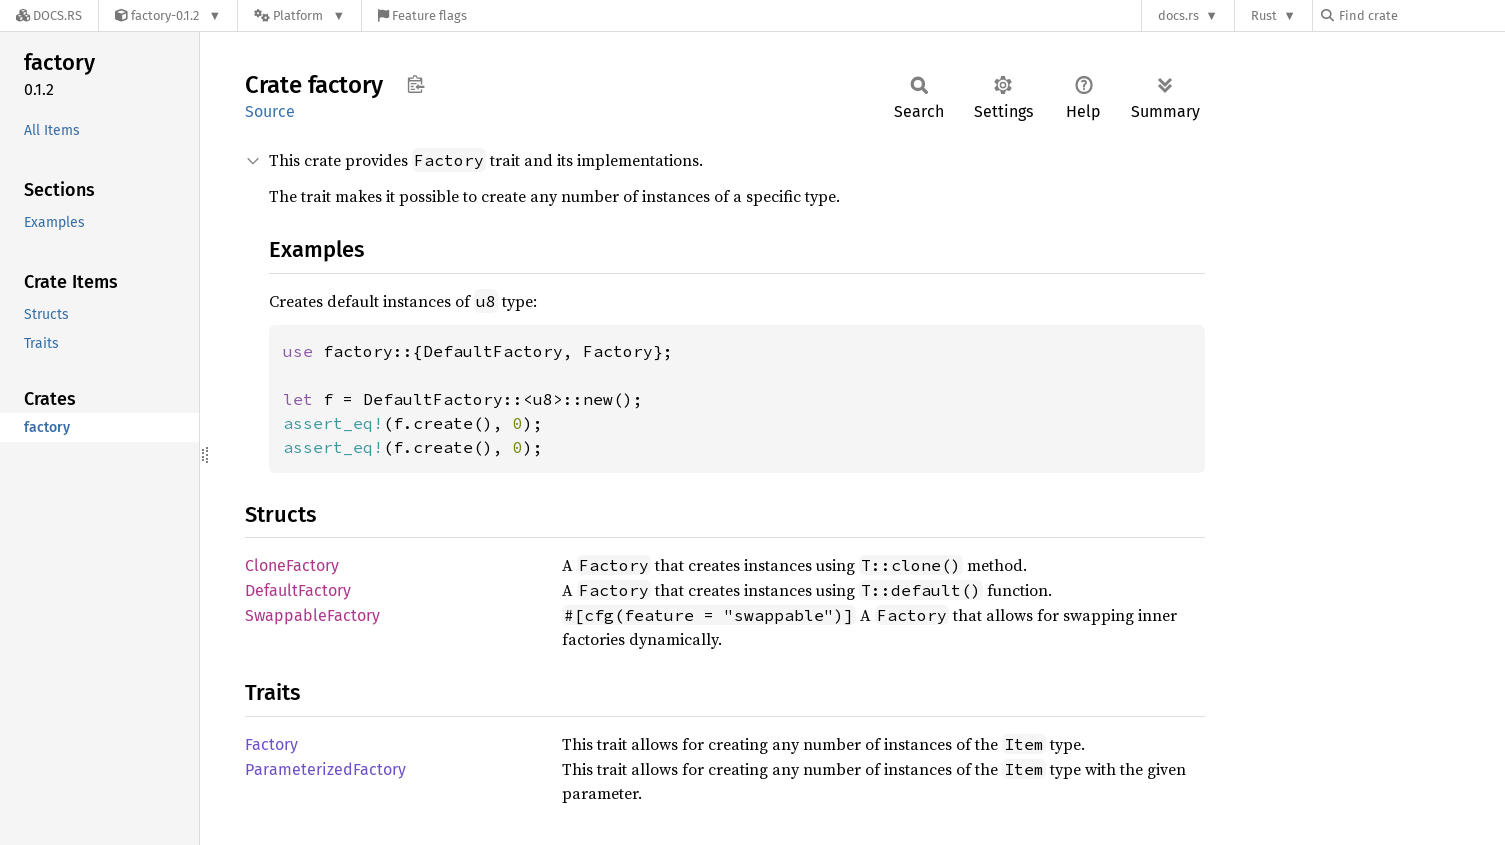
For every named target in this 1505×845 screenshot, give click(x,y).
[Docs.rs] (49, 15)
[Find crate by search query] (1421, 15)
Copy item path (415, 84)
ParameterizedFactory (325, 769)
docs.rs (1178, 15)
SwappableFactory (312, 615)
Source (270, 111)
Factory (271, 744)
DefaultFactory (298, 590)
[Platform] (299, 15)
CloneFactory (292, 565)
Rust (1264, 15)
